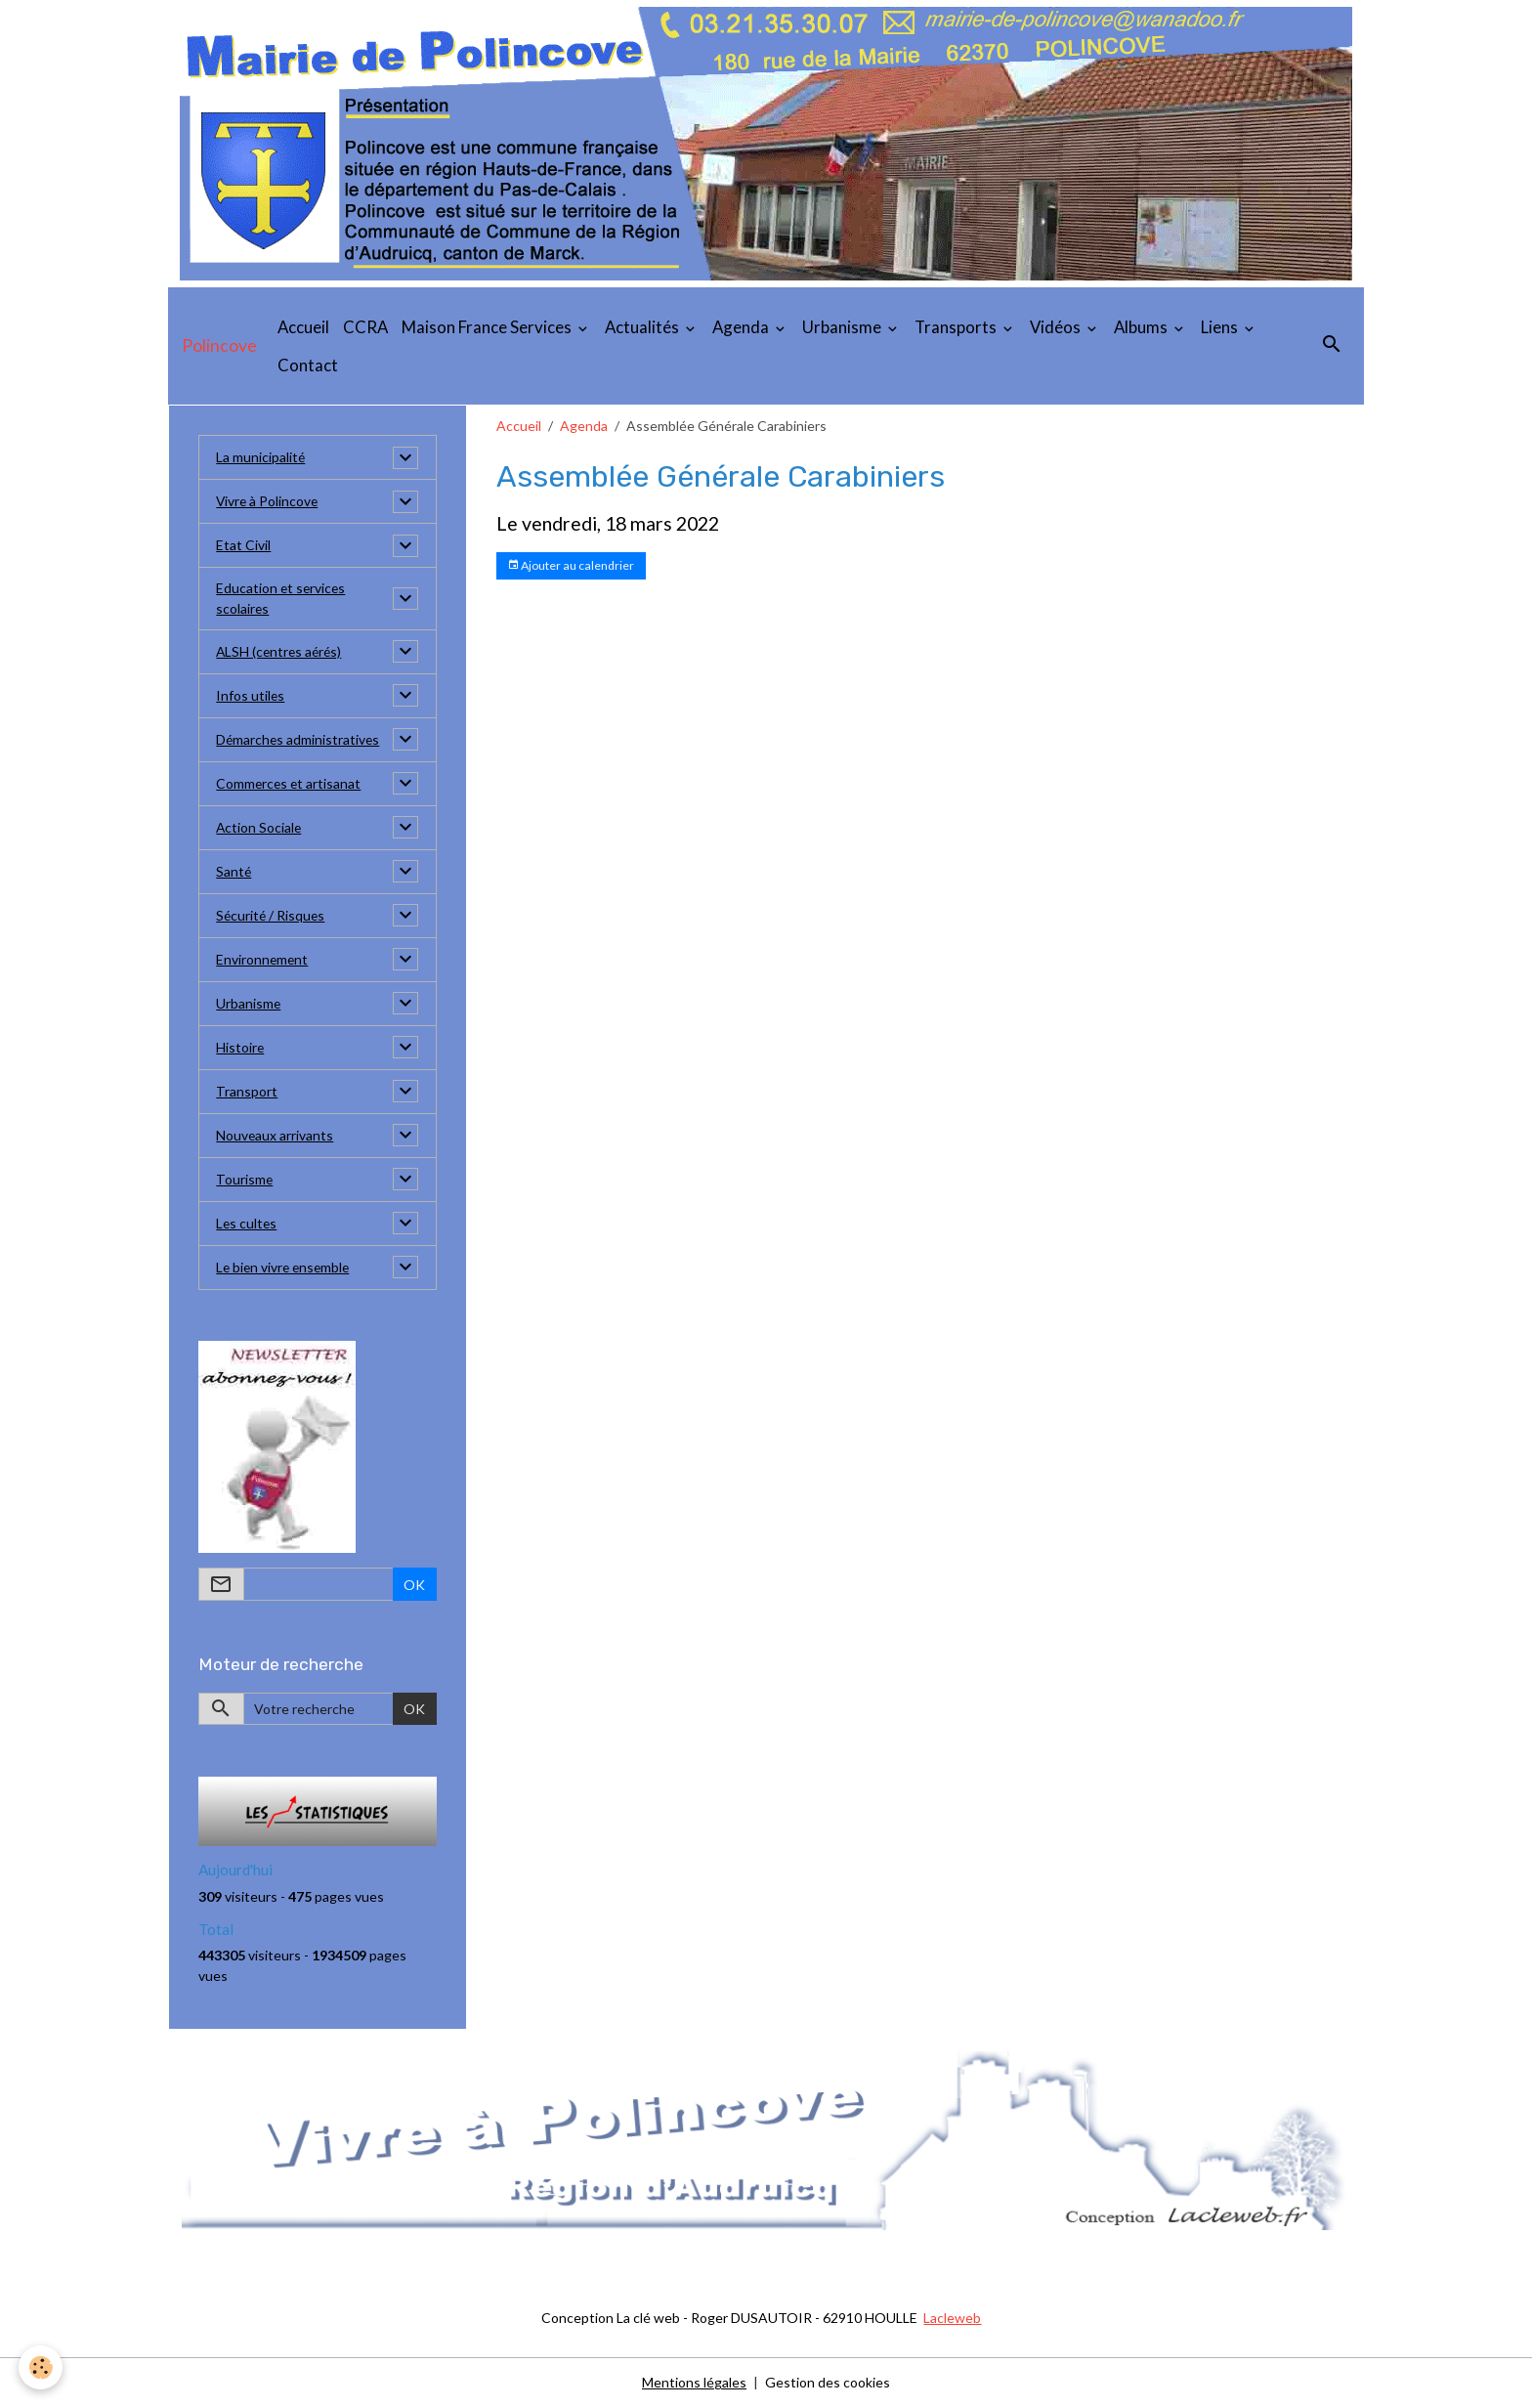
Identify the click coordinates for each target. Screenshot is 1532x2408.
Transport (246, 1092)
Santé (234, 872)
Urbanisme (843, 327)
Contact (307, 365)
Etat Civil (243, 546)
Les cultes (247, 1224)
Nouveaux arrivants (275, 1136)
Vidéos (1057, 327)
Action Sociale (259, 828)
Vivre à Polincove (268, 502)
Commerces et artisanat (289, 784)
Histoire (240, 1048)
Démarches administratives (299, 740)
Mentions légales (694, 2383)
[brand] (219, 346)
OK (414, 1584)
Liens (1221, 327)
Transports (957, 327)
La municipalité (261, 458)
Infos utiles (250, 696)
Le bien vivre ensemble (285, 1268)
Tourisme (245, 1180)
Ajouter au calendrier (570, 565)
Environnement (263, 960)
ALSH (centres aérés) (281, 652)
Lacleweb (952, 2318)
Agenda (742, 327)
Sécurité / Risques (271, 916)
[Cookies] (42, 2367)
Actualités (643, 327)
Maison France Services (488, 327)
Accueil (303, 327)
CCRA (365, 327)
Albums (1142, 327)
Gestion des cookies (827, 2383)
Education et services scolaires (282, 599)
